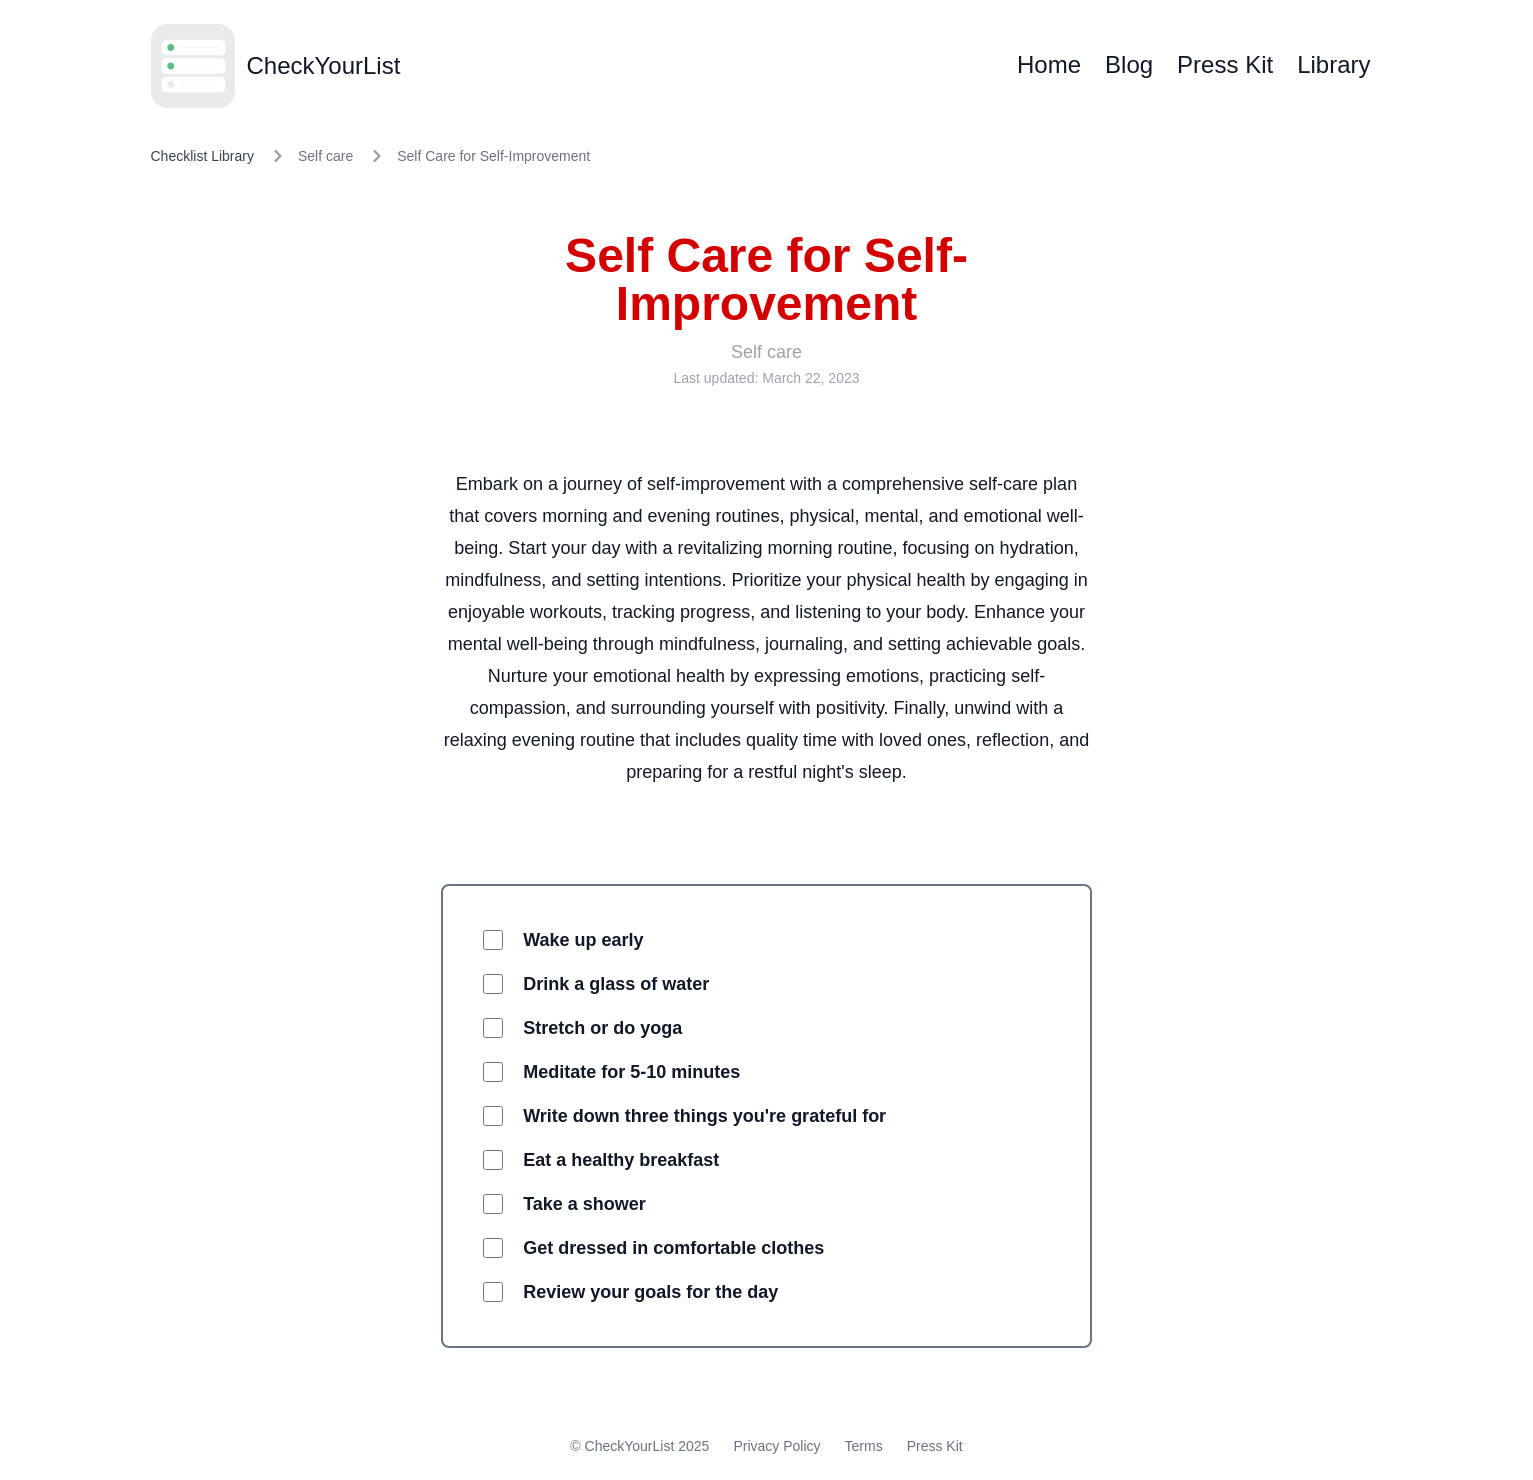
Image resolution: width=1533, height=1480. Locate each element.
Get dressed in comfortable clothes (673, 1248)
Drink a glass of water (616, 984)
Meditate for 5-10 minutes (631, 1072)
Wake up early (583, 940)
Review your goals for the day (650, 1292)
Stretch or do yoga (602, 1028)
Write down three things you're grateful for (704, 1116)
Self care (325, 156)
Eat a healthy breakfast (621, 1160)
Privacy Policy (776, 1446)
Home (1049, 64)
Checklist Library (202, 156)
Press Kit (1225, 64)
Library (1333, 64)
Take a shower (584, 1204)
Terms (864, 1446)
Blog (1129, 64)
